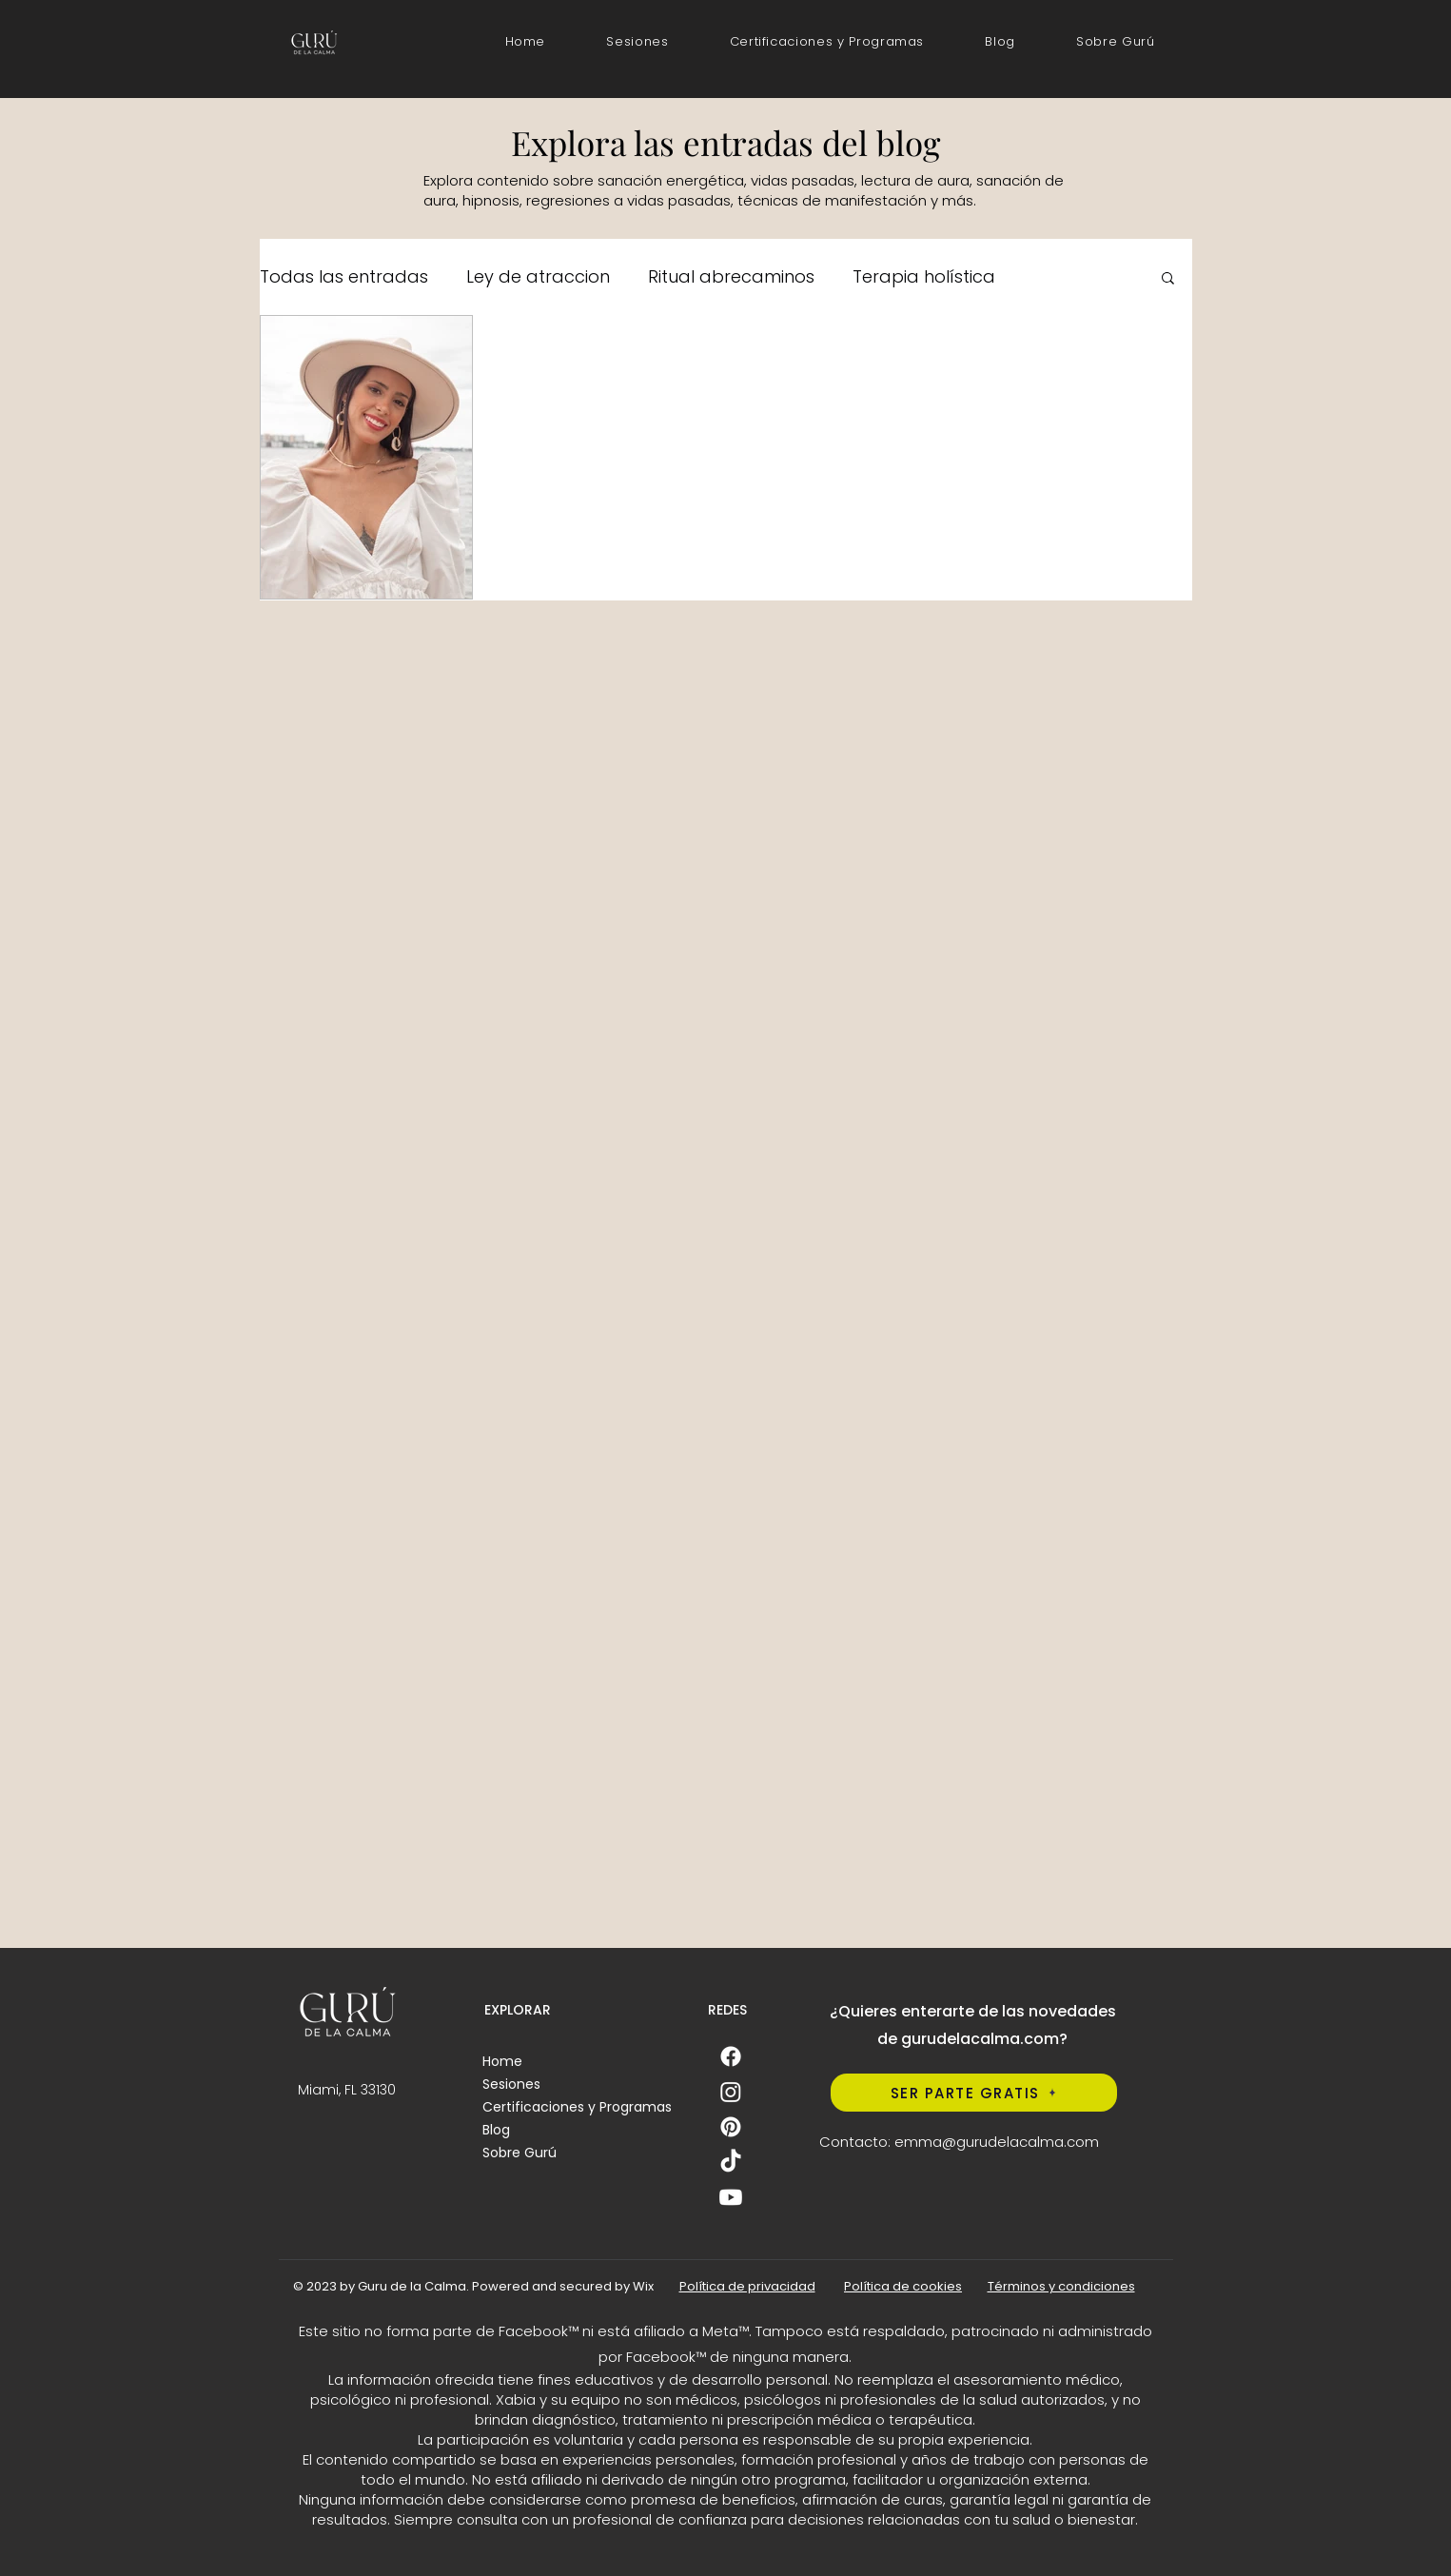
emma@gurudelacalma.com (996, 2142)
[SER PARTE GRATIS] (974, 2093)
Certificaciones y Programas (577, 2106)
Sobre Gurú (519, 2152)
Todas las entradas (344, 276)
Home (502, 2061)
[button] (827, 42)
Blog (496, 2129)
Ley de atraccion (538, 276)
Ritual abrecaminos (731, 276)
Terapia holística (924, 276)
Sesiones (511, 2084)
